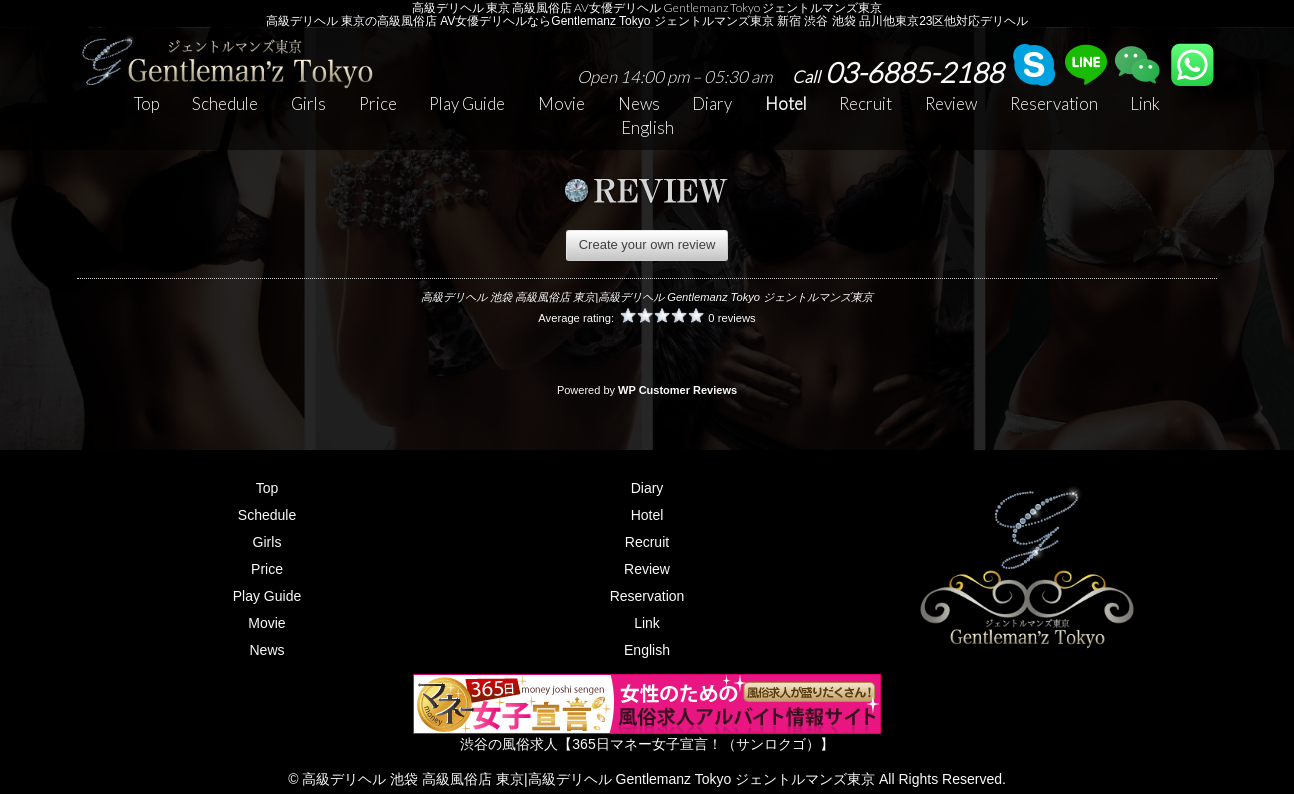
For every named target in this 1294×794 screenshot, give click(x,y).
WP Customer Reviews (677, 390)
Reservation (1054, 103)
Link (1145, 103)
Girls (308, 103)
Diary (712, 103)
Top (147, 103)
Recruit (865, 103)
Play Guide (467, 103)
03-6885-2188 (897, 72)
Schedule (225, 103)
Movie (561, 103)
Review (951, 103)
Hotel (786, 103)
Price (378, 103)
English (647, 127)
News (639, 103)
